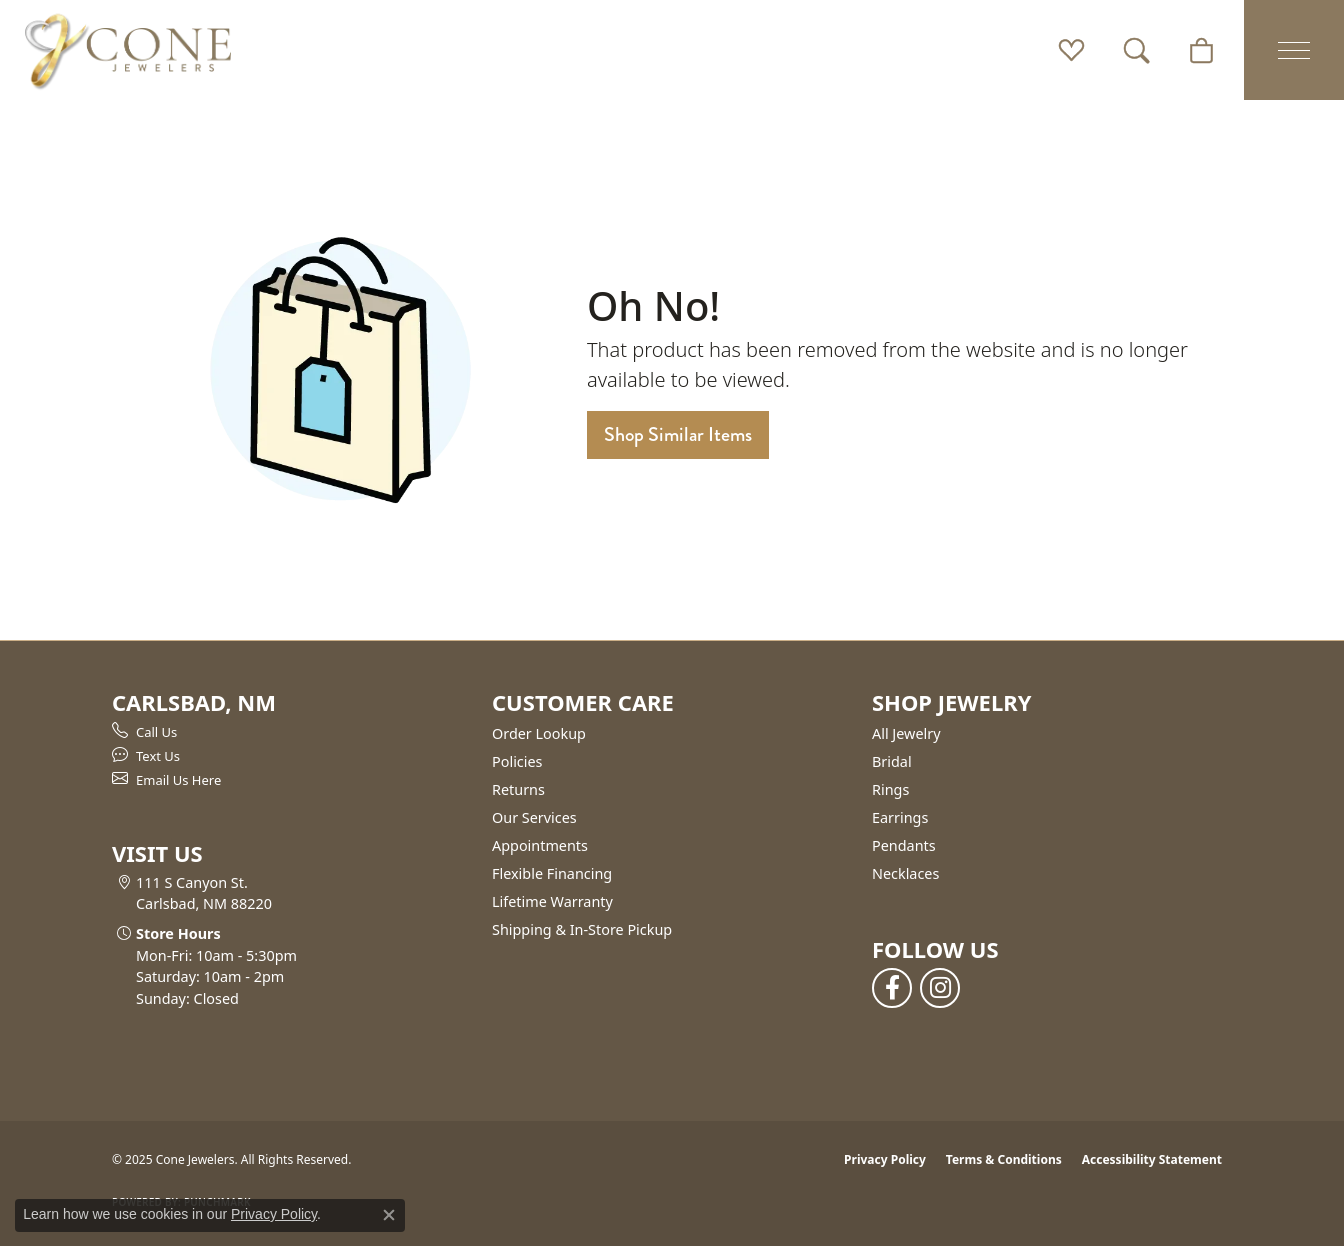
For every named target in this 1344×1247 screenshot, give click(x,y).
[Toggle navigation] (1294, 50)
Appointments (540, 845)
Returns (518, 789)
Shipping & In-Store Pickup (582, 929)
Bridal (892, 761)
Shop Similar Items (678, 434)
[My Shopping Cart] (1201, 50)
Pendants (904, 845)
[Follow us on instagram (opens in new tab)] (940, 988)
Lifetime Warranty (552, 901)
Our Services (534, 817)
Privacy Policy (885, 1159)
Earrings (900, 817)
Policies (517, 761)
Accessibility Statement (1152, 1159)
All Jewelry (906, 733)
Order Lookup (539, 733)
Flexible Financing (552, 873)
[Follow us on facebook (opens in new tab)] (892, 988)
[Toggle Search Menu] (1136, 50)
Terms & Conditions (1004, 1159)
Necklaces (905, 873)
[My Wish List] (1071, 50)
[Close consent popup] (389, 1215)
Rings (890, 789)
